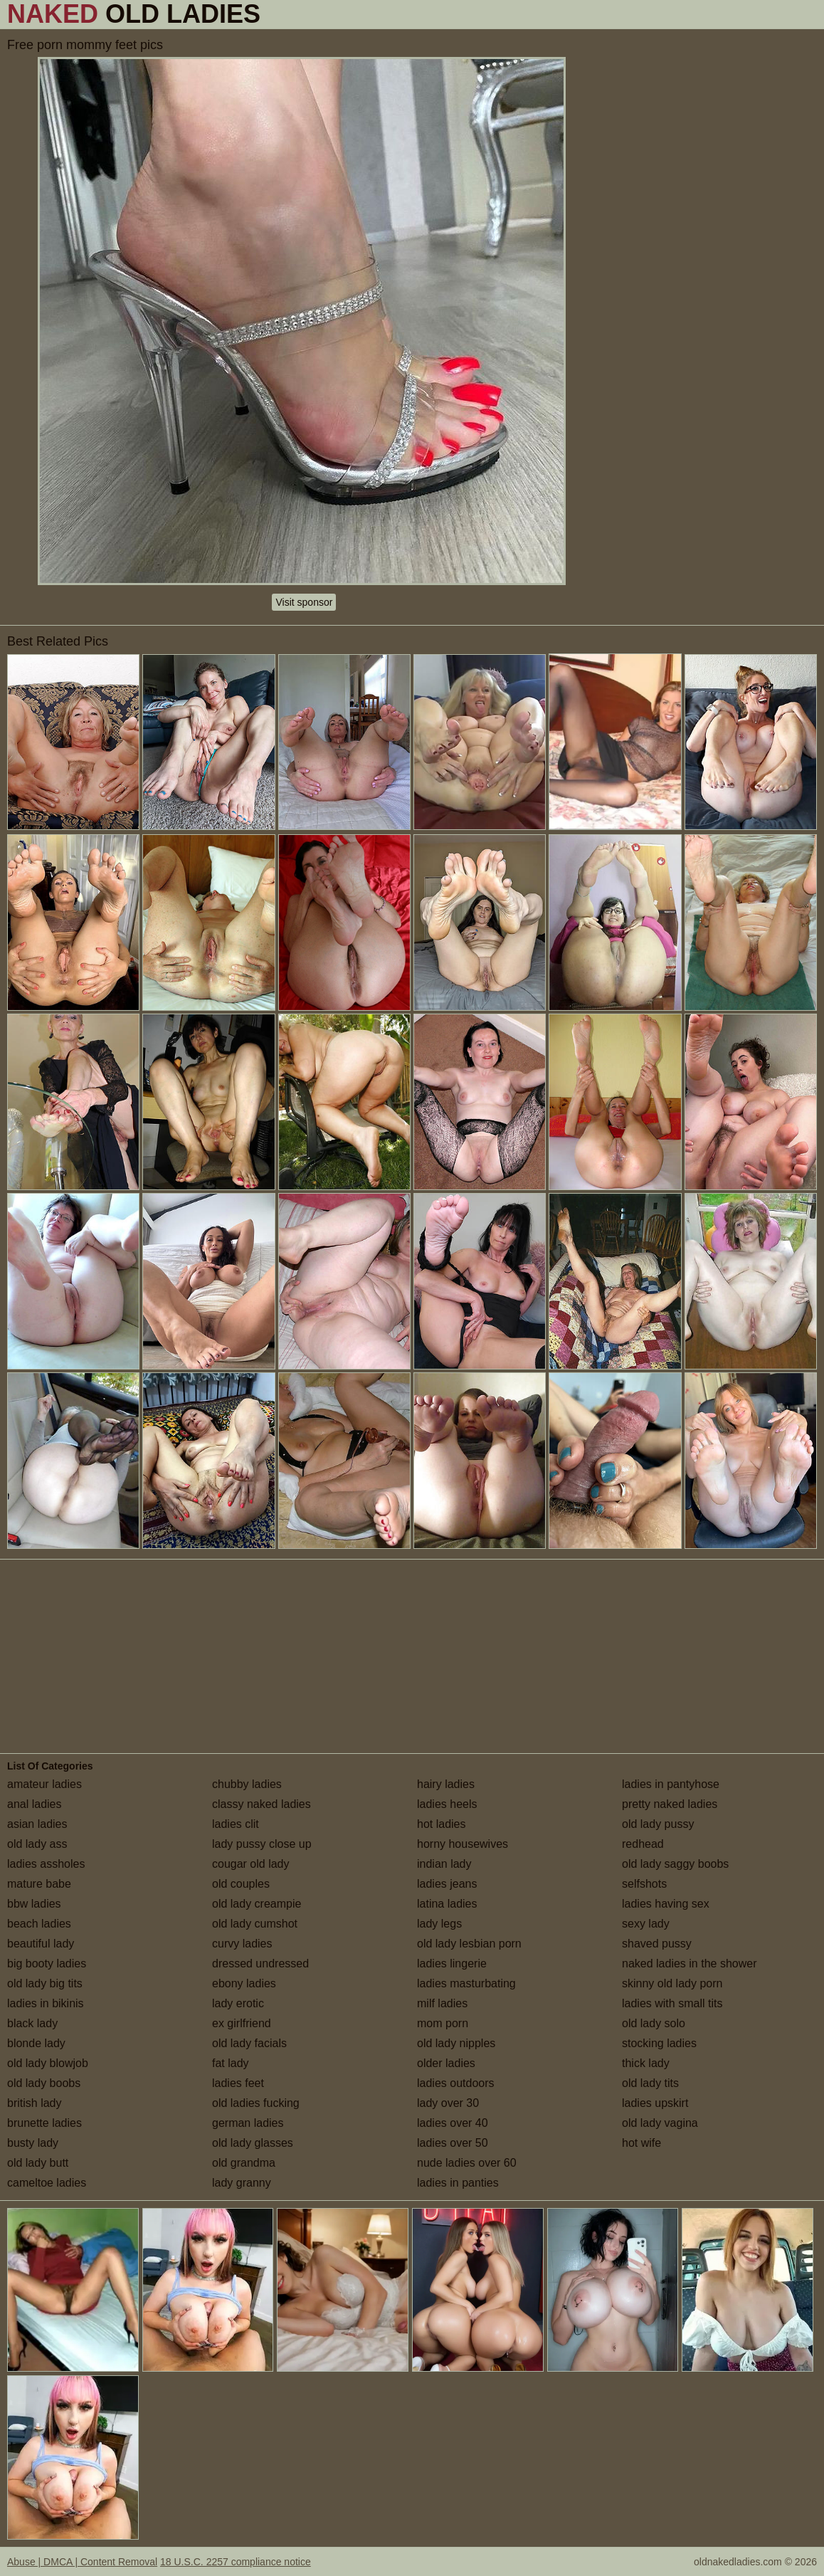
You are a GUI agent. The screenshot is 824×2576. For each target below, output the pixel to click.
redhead (643, 1844)
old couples (241, 1884)
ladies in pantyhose (670, 1784)
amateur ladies (44, 1784)
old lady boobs (43, 2083)
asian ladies (37, 1824)
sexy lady (646, 1924)
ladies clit (235, 1824)
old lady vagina (660, 2123)
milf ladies (442, 2003)
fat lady (230, 2063)
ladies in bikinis (45, 2003)
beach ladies (39, 1924)
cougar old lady (251, 1864)
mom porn (442, 2023)
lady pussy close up (262, 1844)
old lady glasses (252, 2143)
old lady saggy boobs (675, 1864)
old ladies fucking (256, 2103)
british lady (34, 2103)
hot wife (641, 2143)
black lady (32, 2023)
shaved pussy (657, 1944)
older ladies (446, 2063)
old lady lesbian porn (469, 1944)
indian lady (444, 1864)
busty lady (32, 2143)
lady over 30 (448, 2103)
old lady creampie (256, 1904)
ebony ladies (244, 1983)
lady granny (241, 2183)
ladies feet (238, 2083)
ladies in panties (458, 2183)
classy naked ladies (261, 1804)
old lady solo (653, 2023)
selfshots (644, 1884)
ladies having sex (665, 1904)
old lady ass (37, 1844)
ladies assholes (46, 1864)
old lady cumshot (254, 1924)
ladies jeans (447, 1884)
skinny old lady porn (672, 1983)
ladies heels (447, 1804)
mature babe (39, 1884)
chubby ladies (247, 1784)
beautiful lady (40, 1944)
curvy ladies (242, 1944)
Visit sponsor (303, 602)
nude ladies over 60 (467, 2163)
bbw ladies (34, 1904)
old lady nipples (456, 2043)
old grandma (243, 2163)
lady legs (439, 1924)
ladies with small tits (672, 2003)
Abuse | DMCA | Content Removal (82, 2561)
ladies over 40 (452, 2123)
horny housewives (462, 1844)
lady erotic (238, 2003)
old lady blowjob (47, 2063)
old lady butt (37, 2163)
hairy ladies (446, 1784)
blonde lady (36, 2043)
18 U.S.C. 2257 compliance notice (235, 2561)
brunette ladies (44, 2123)
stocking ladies (659, 2043)
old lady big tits (45, 1983)
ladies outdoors (456, 2083)
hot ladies (441, 1824)
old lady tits (650, 2083)
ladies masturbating (466, 1983)
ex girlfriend (241, 2023)
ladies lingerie (452, 1963)
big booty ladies (46, 1963)
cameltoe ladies (46, 2183)
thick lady (646, 2063)
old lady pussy (658, 1824)
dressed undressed (260, 1963)
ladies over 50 (452, 2143)
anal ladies (34, 1804)
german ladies (248, 2123)
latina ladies (447, 1904)
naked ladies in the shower (689, 1963)
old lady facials (249, 2043)
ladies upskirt (655, 2103)
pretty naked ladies (669, 1804)
